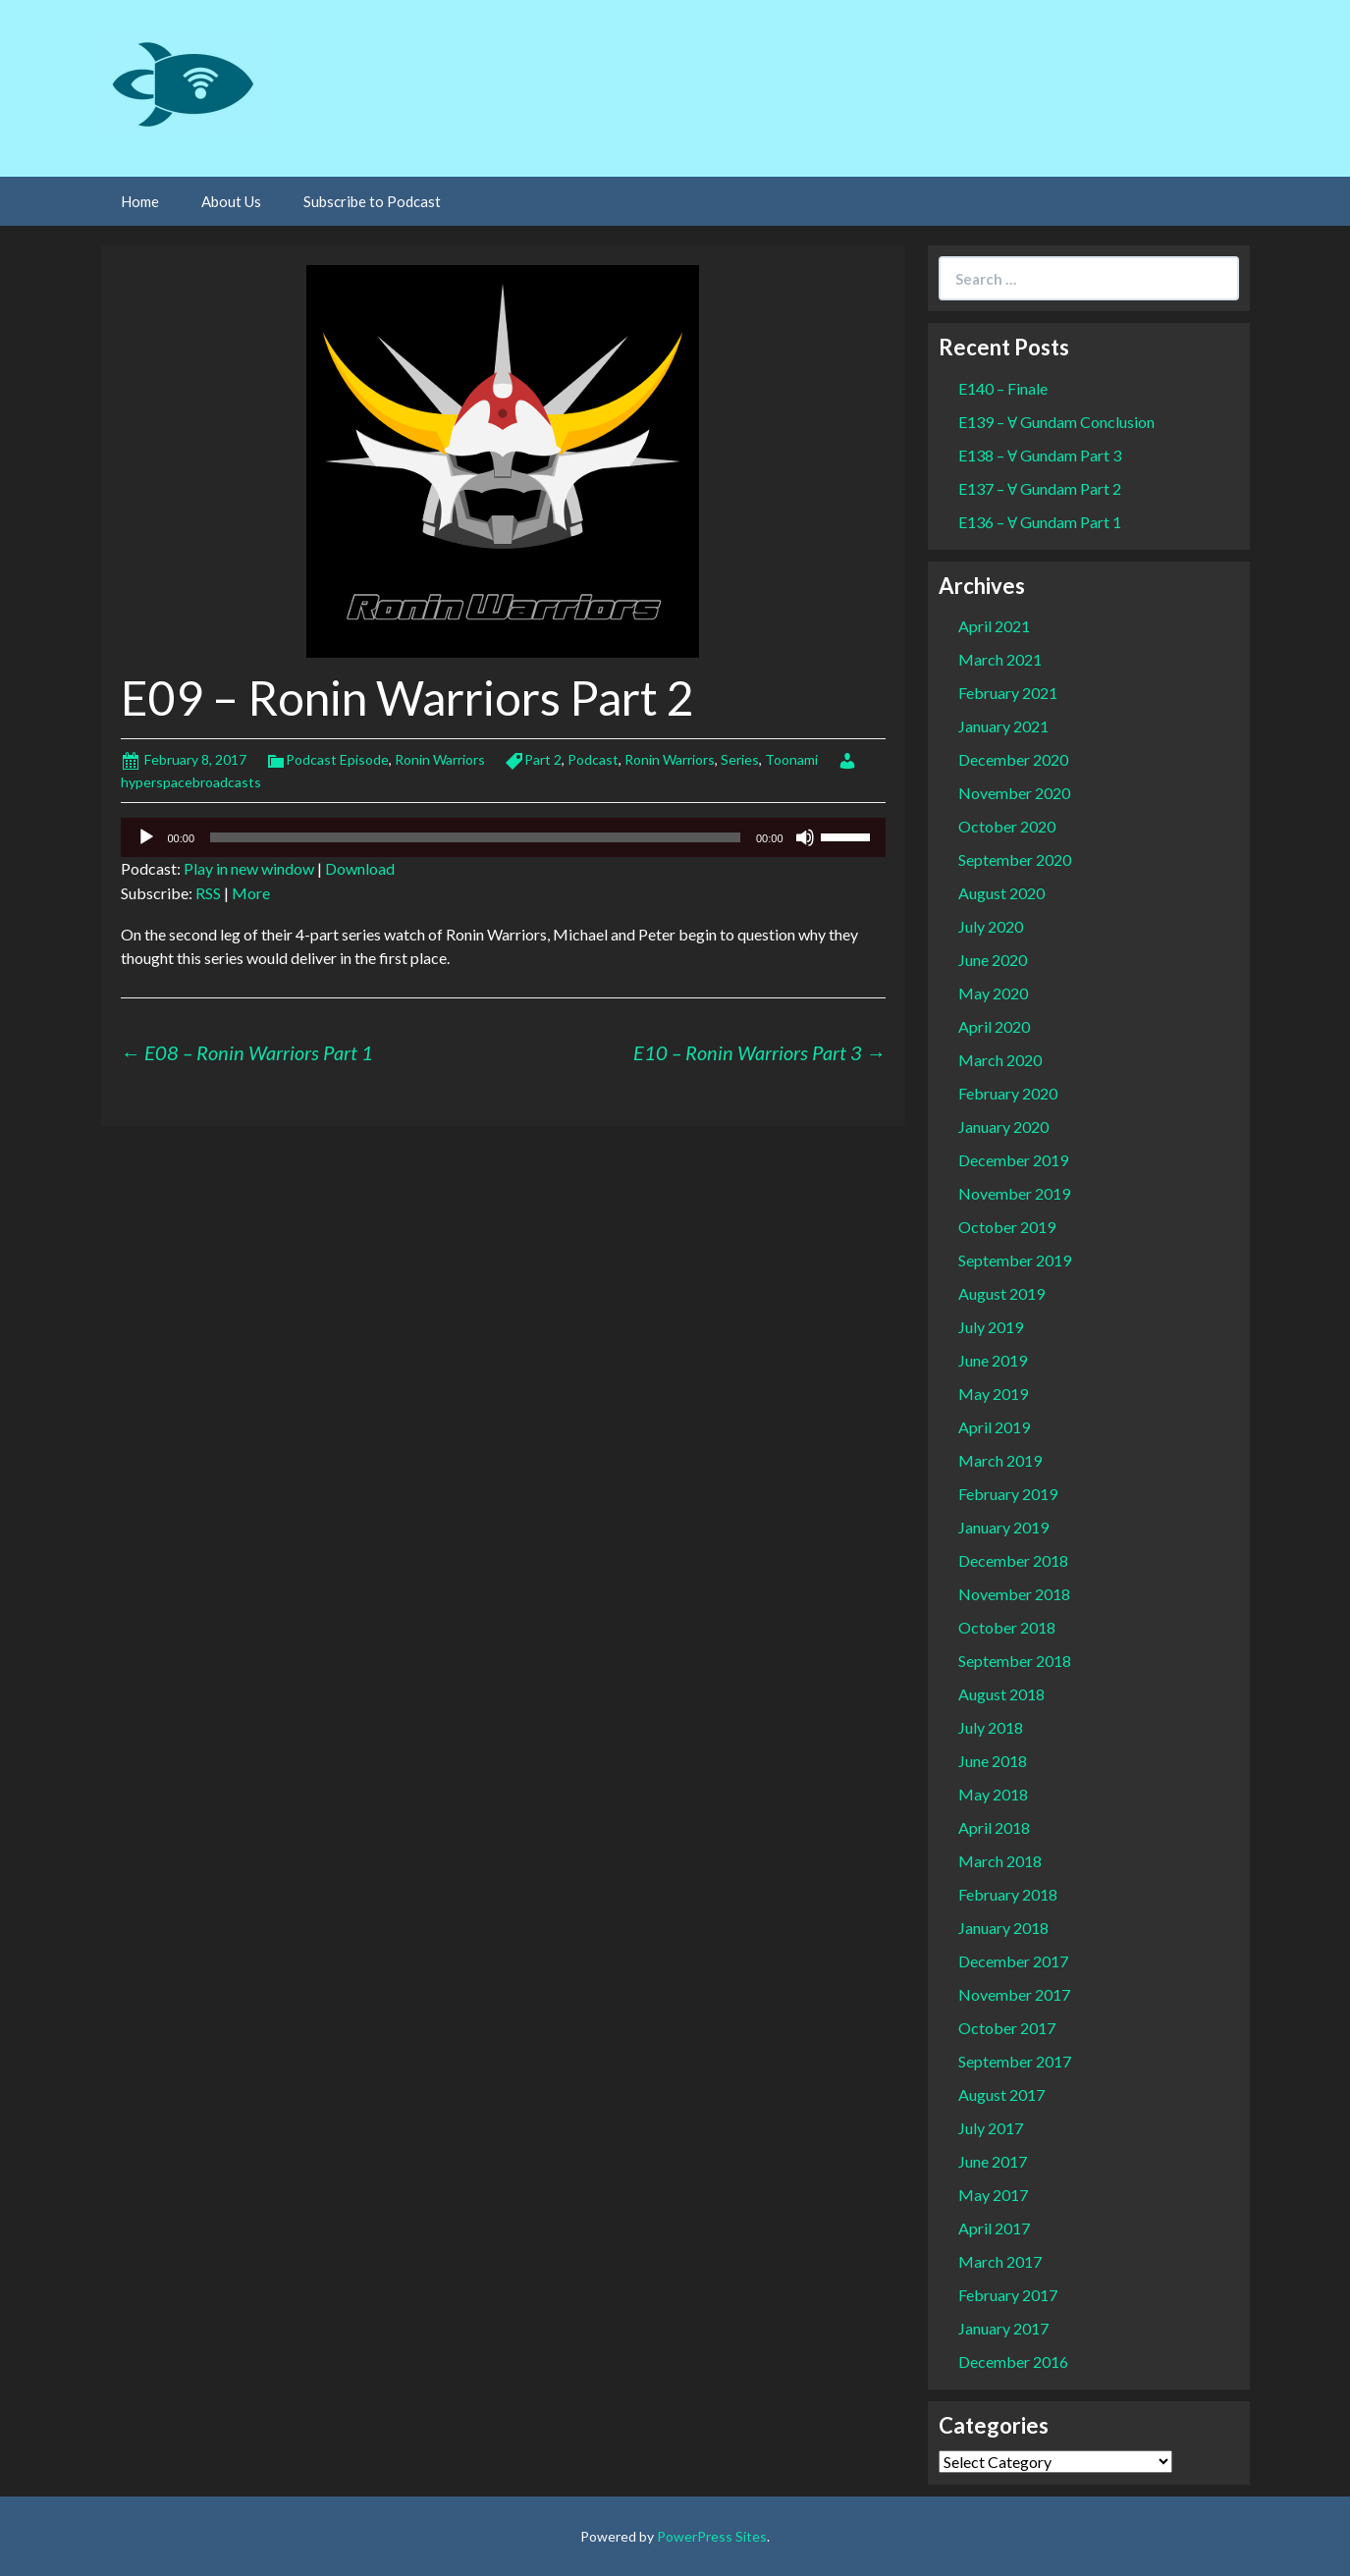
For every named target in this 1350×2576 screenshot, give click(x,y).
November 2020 (1014, 792)
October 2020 (1006, 826)
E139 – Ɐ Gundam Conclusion (1056, 421)
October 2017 (1006, 2027)
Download (360, 868)
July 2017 (990, 2128)
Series (740, 759)
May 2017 (993, 2194)
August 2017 (1001, 2094)
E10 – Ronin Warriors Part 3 (759, 1052)
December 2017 (1013, 1961)
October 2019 (1006, 1226)
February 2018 (1007, 1894)
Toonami (791, 759)
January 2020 (1003, 1126)
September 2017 (1014, 2061)
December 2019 (1013, 1160)
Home (140, 201)
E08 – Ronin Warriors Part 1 (247, 1052)
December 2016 (1013, 2361)
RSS (208, 893)
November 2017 (1014, 1994)
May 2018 (993, 1794)
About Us (231, 201)
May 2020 (993, 993)
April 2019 (994, 1427)
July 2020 (990, 926)
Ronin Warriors (440, 759)
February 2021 (1007, 692)
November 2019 (1014, 1193)
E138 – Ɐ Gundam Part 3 (1039, 455)
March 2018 (1000, 1861)
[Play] (146, 837)
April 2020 (994, 1026)
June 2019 (992, 1360)
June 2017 (992, 2161)
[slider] (475, 837)
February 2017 (1007, 2294)
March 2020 (1000, 1059)
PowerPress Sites (712, 2536)
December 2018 (1013, 1560)
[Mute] (805, 837)
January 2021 (1003, 726)
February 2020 (1007, 1093)
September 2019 (1014, 1260)
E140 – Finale (1003, 388)
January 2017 (1003, 2328)
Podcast (593, 759)
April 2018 (994, 1827)
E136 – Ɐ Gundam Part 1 (1039, 521)
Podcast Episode (337, 759)
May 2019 (993, 1393)
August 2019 (1001, 1293)
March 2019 (1000, 1460)
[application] (503, 837)
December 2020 (1013, 759)
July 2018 (990, 1727)
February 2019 (1007, 1493)
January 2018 (1003, 1927)
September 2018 (1014, 1660)
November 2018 (1014, 1593)
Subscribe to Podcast (372, 201)
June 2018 (992, 1760)
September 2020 (1014, 859)
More (251, 893)
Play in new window (249, 868)
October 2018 (1006, 1627)
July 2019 (990, 1326)
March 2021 (1000, 659)
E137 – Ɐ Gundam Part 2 (1039, 488)
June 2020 (992, 959)
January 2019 (1003, 1527)
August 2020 (1001, 893)
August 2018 (1001, 1694)
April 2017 (994, 2228)
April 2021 (994, 626)
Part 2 (543, 759)
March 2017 (1000, 2261)
